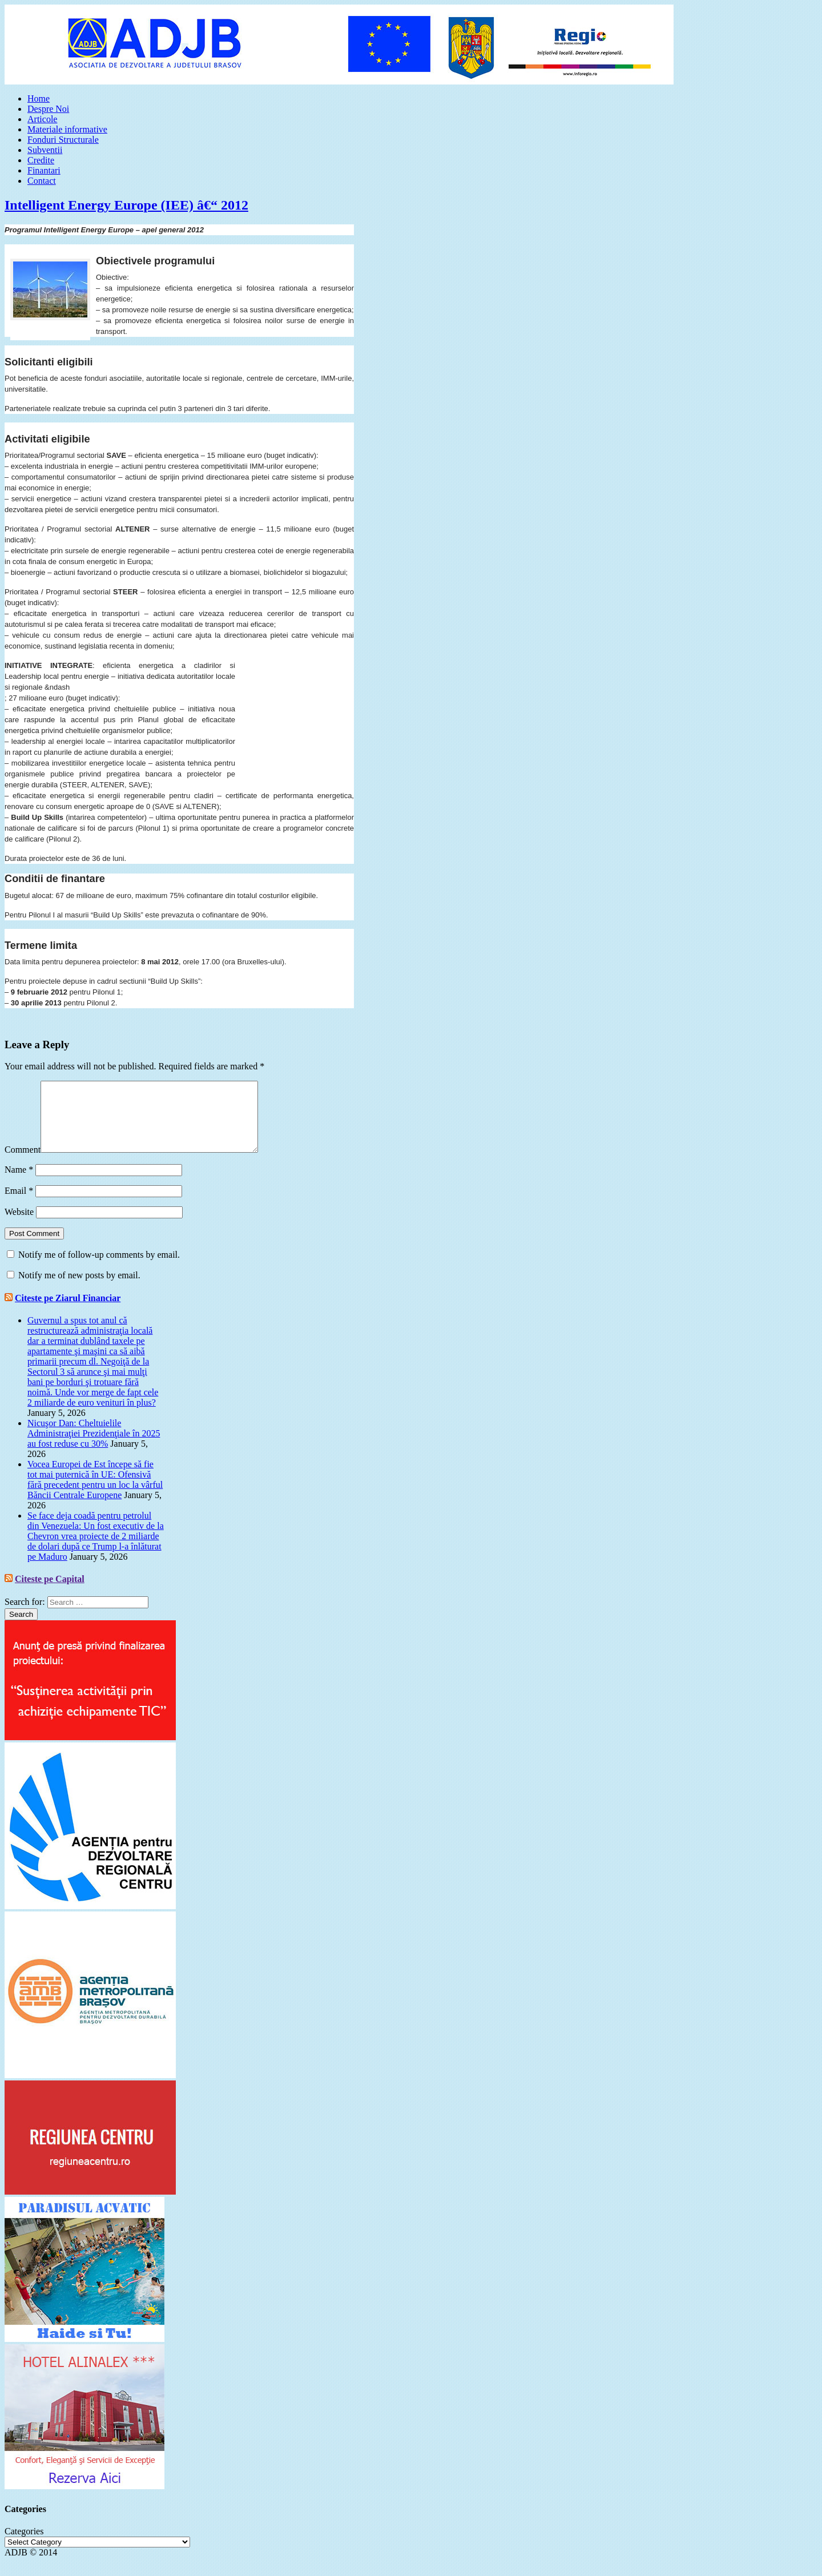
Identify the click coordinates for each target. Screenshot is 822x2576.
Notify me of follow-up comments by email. (99, 1268)
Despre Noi (48, 109)
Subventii (44, 150)
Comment (23, 1163)
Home (38, 98)
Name (19, 1183)
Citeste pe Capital (49, 1592)
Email (19, 1204)
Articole (42, 119)
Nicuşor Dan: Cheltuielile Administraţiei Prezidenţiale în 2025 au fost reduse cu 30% (93, 1447)
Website (19, 1225)
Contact (41, 181)
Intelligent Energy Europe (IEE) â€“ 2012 (126, 205)
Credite (40, 160)
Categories (24, 2545)
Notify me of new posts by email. (79, 1289)
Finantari (44, 170)
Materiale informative (67, 129)
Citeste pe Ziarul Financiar (67, 1312)
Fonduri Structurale (63, 139)
